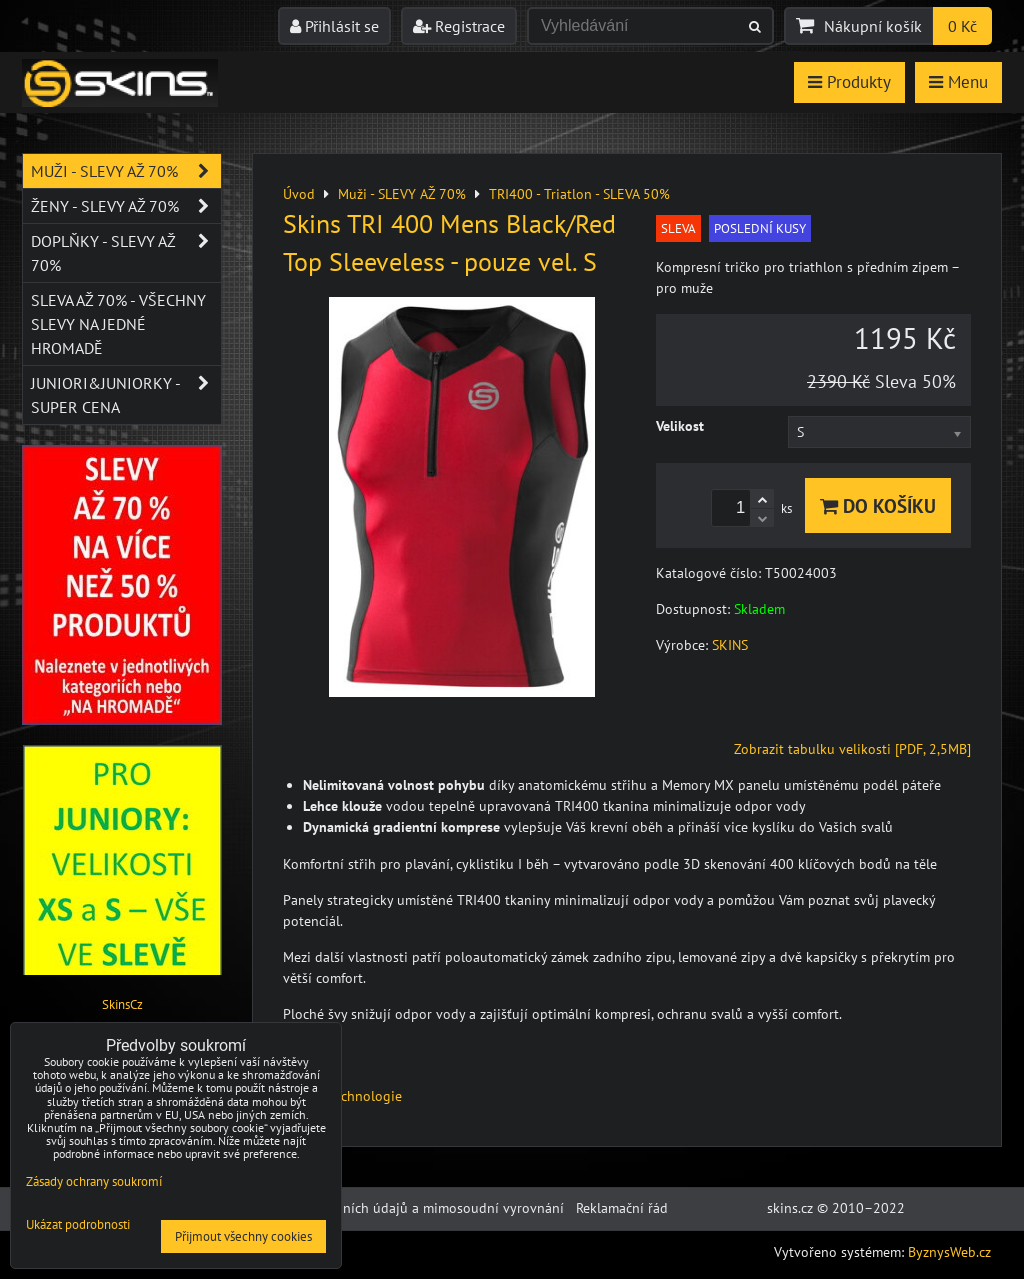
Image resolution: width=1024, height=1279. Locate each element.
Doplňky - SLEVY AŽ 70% (126, 253)
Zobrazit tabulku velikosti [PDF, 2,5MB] (852, 749)
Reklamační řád (622, 1208)
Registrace (459, 26)
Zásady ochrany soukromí (94, 1181)
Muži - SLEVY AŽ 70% (126, 171)
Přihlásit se (334, 26)
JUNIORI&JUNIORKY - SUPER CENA (126, 395)
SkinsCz (122, 1004)
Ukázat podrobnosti (78, 1225)
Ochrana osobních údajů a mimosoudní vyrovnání (411, 1208)
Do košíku (878, 505)
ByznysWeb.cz (949, 1252)
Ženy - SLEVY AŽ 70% (126, 206)
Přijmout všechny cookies (243, 1236)
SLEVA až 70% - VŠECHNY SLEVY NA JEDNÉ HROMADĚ (118, 324)
